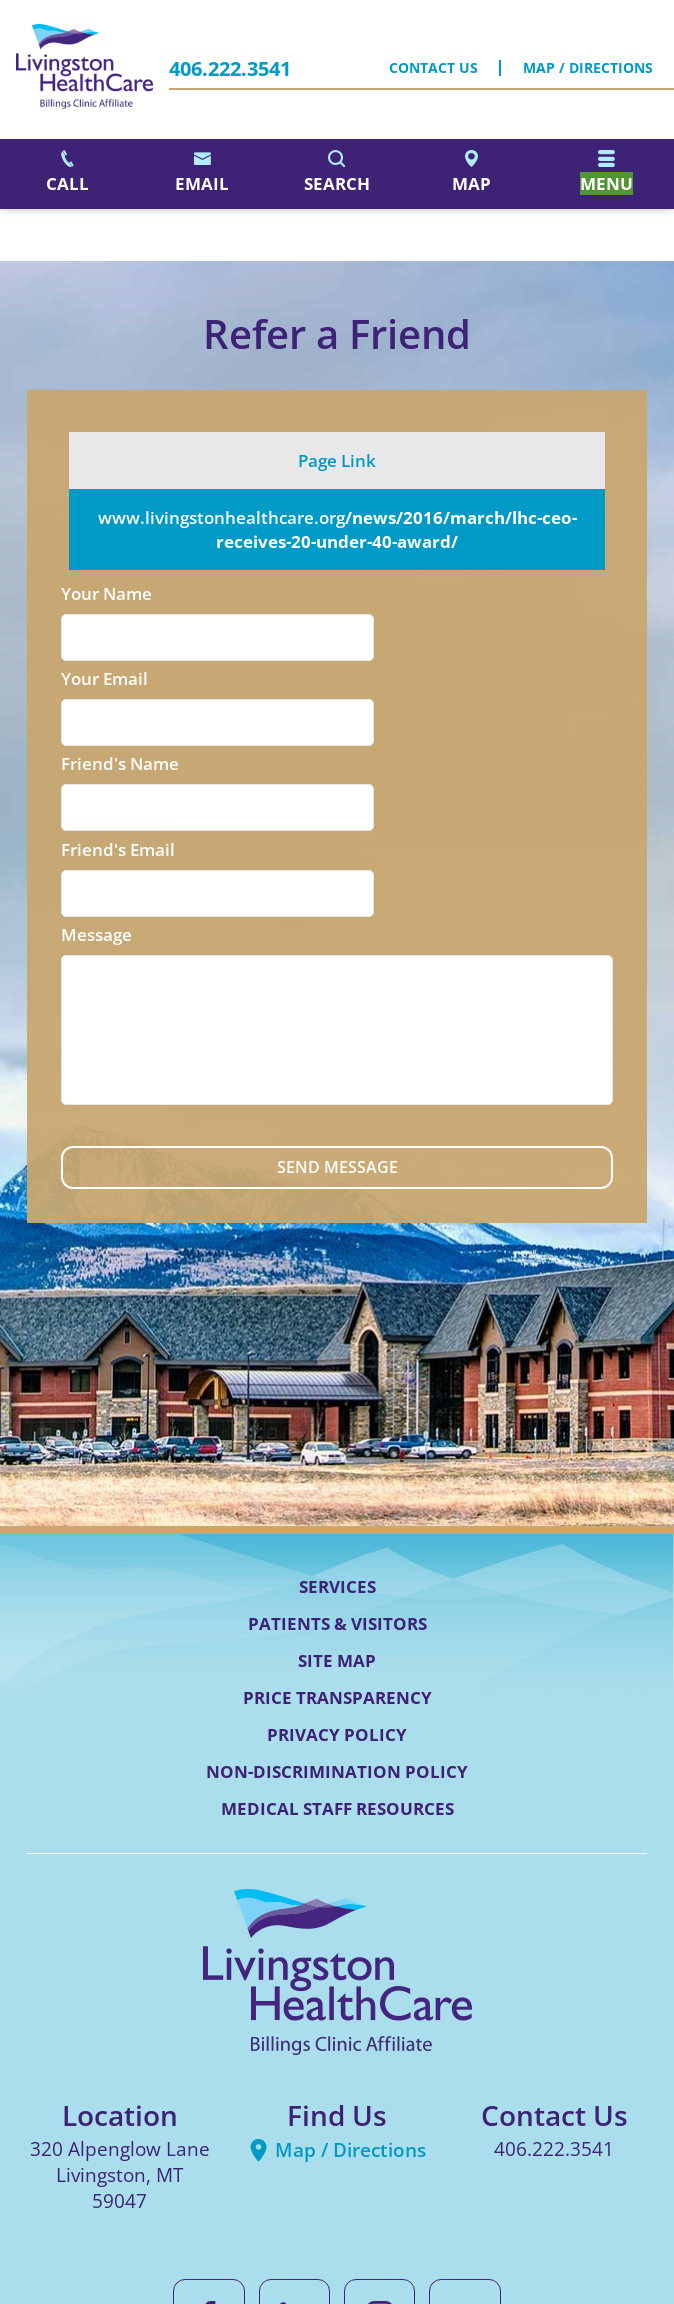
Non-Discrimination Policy (337, 1606)
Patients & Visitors (337, 1458)
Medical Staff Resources (337, 1643)
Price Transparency (337, 1532)
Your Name (106, 593)
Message (96, 766)
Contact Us (433, 69)
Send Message (337, 1001)
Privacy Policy (337, 1569)
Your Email (386, 593)
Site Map (337, 1495)
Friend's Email (400, 680)
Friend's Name (120, 680)
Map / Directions (588, 69)
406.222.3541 (230, 69)
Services (337, 1421)
